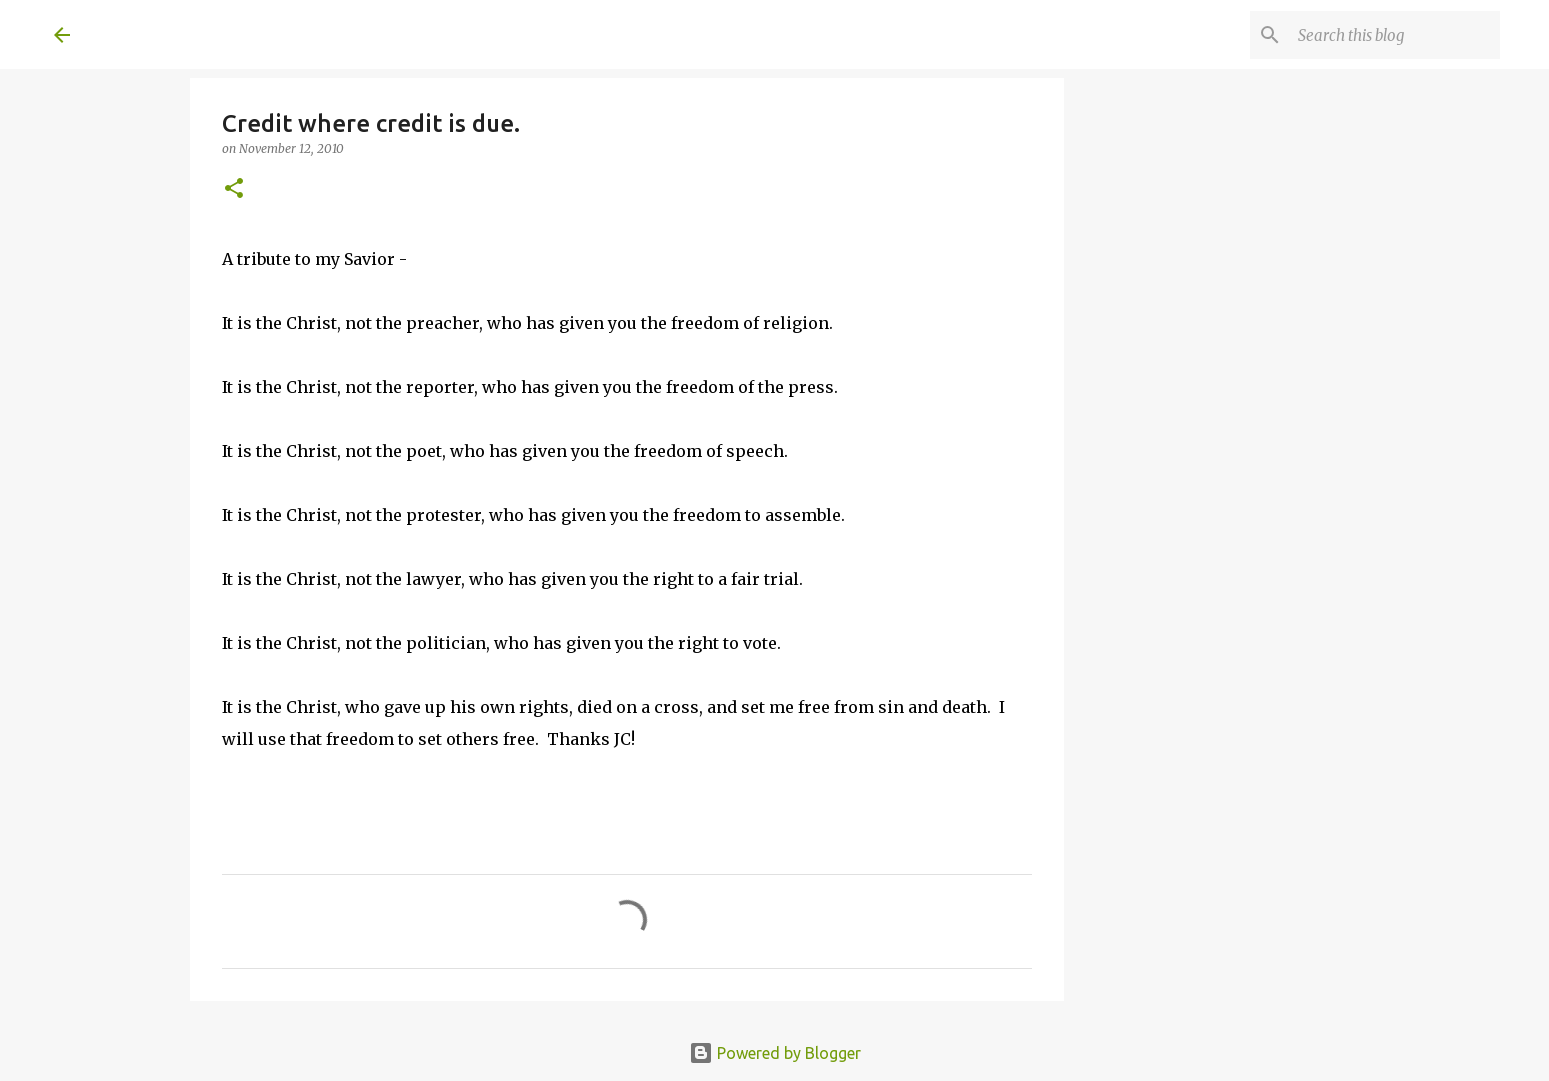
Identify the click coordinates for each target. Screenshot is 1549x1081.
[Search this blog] (1395, 35)
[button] (234, 189)
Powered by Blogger (775, 1053)
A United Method (216, 34)
